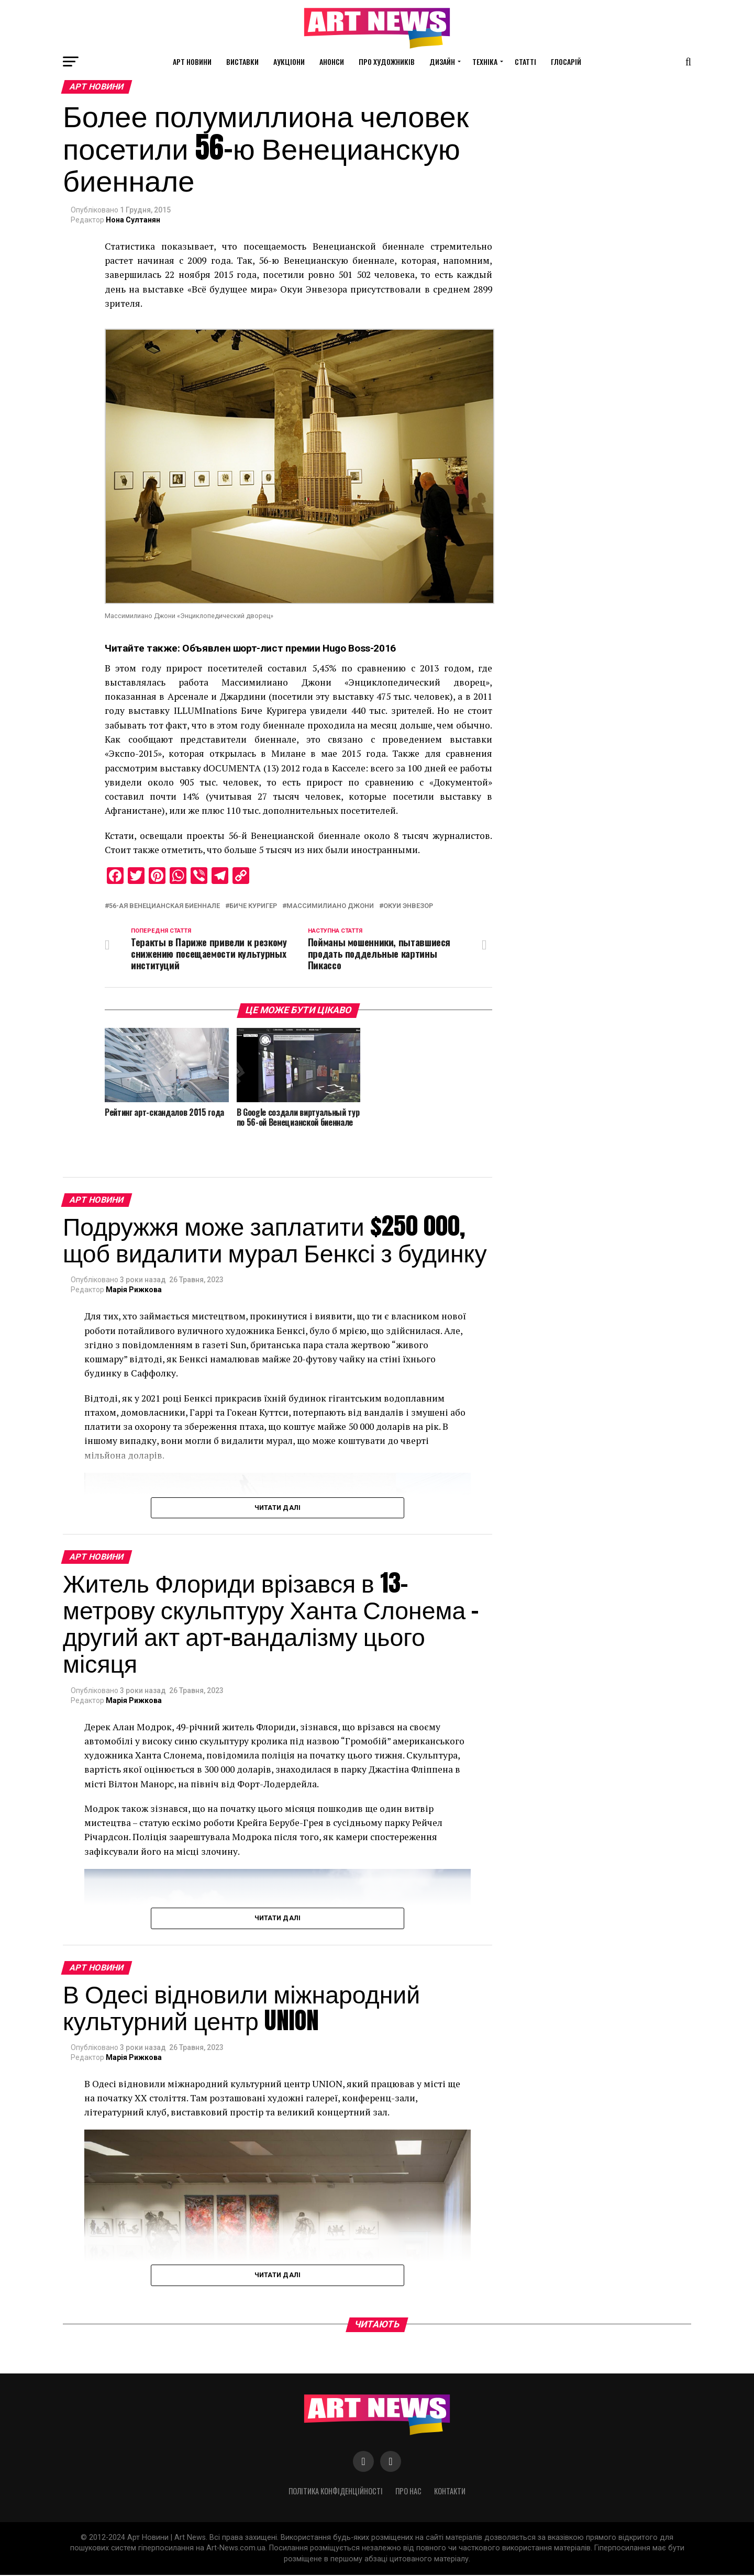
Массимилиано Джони (330, 906)
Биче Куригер (253, 906)
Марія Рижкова (134, 1291)
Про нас (408, 2492)
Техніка (484, 61)
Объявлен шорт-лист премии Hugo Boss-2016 (289, 648)
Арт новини (192, 61)
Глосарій (566, 61)
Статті (525, 61)
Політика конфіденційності (336, 2492)
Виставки (242, 61)
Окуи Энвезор (408, 906)
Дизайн (442, 61)
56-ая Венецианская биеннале (164, 906)
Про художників (387, 61)
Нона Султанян (133, 220)
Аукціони (289, 61)
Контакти (449, 2492)
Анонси (331, 61)
